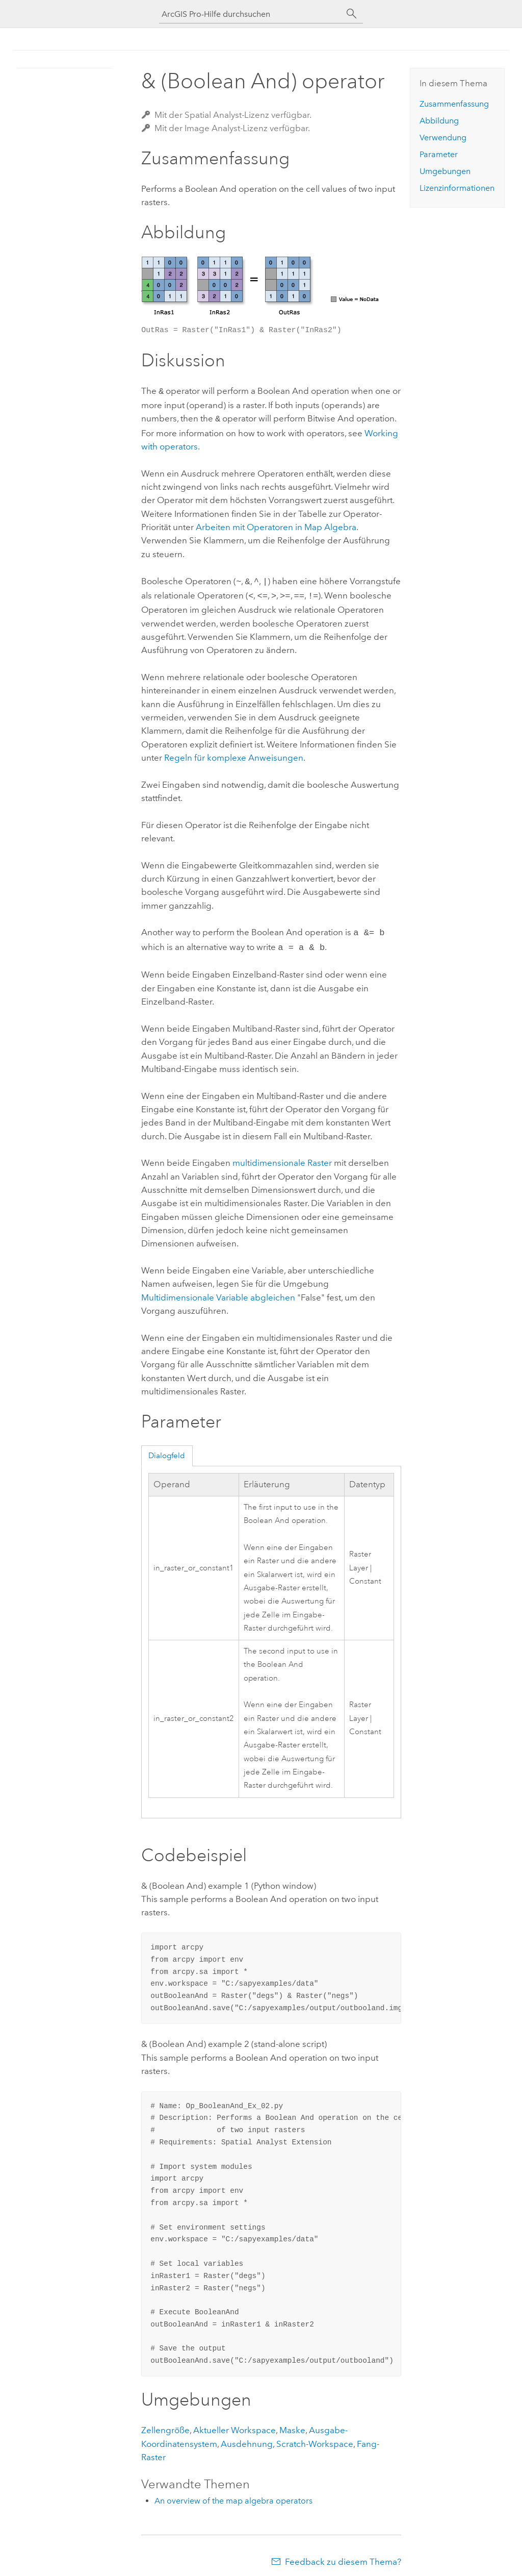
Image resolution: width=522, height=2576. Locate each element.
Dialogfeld (166, 1449)
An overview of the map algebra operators (233, 2494)
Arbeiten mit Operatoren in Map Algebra (276, 525)
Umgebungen (445, 171)
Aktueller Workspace (234, 2424)
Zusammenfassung (454, 104)
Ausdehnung (247, 2438)
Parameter (439, 154)
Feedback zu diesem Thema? (343, 2555)
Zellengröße (165, 2424)
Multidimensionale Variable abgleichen (218, 1291)
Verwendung (443, 137)
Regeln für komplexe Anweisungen (233, 753)
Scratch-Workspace (314, 2438)
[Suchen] (352, 14)
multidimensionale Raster (282, 1157)
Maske (292, 2424)
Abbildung (439, 121)
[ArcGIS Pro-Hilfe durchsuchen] (251, 14)
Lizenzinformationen (457, 188)
